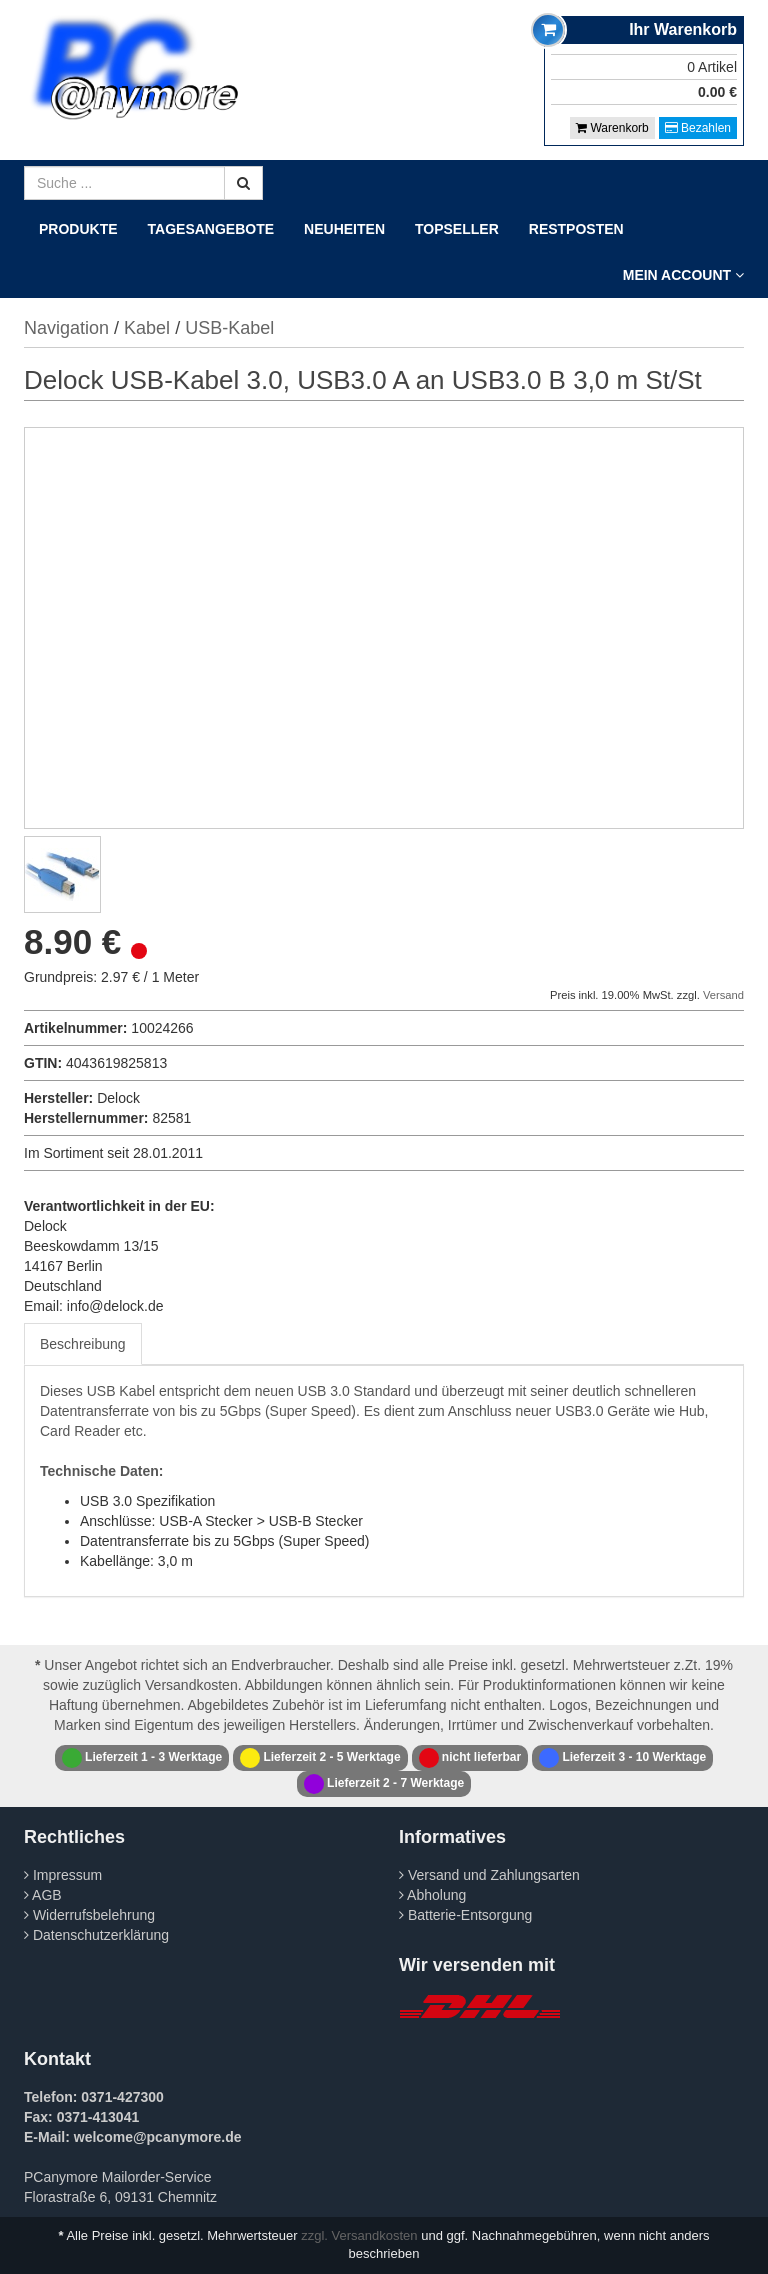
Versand (723, 995)
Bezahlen (698, 128)
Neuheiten (344, 229)
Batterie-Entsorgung (465, 1915)
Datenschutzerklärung (96, 1935)
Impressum (63, 1875)
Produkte (78, 229)
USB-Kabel (229, 328)
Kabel (147, 328)
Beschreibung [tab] (83, 1344)
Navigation (66, 328)
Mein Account (683, 275)
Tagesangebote (211, 229)
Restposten (576, 229)
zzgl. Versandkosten (359, 2235)
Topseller (457, 229)
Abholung (432, 1895)
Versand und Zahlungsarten (489, 1875)
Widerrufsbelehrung (89, 1915)
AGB (43, 1895)
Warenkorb (612, 128)
